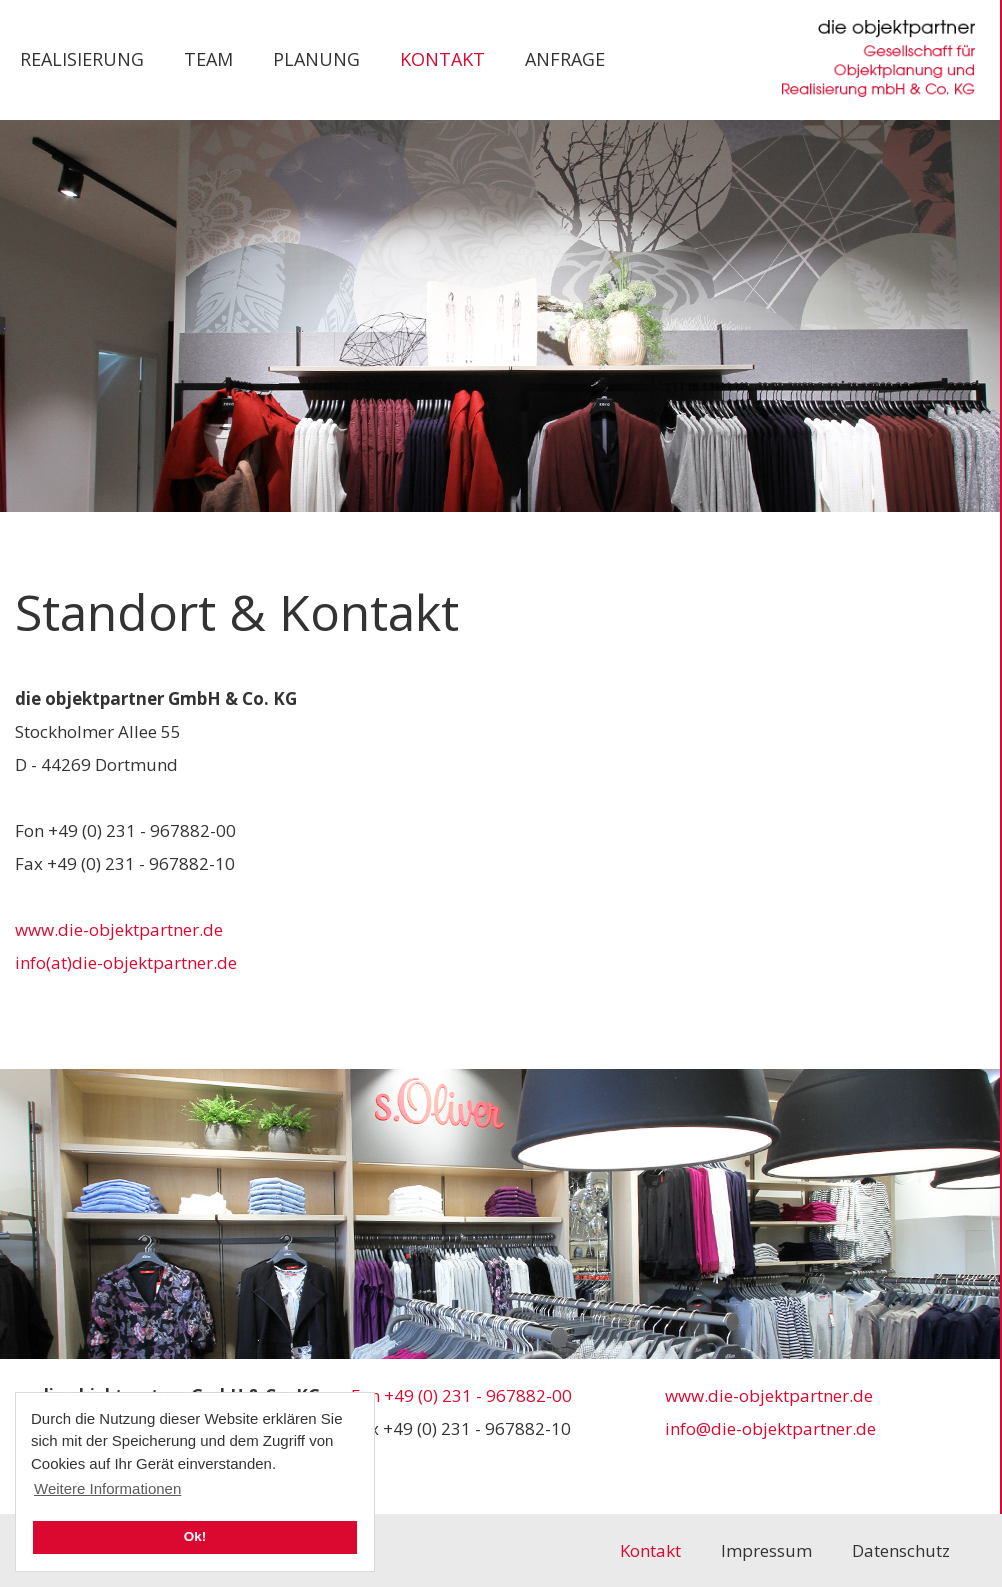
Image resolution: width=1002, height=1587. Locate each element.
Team (208, 59)
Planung (316, 59)
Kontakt (442, 59)
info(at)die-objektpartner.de (126, 962)
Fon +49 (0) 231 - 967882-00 (461, 1395)
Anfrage (565, 59)
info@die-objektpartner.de (770, 1428)
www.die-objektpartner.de (119, 929)
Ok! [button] (195, 1536)
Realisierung (82, 59)
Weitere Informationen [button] (107, 1488)
